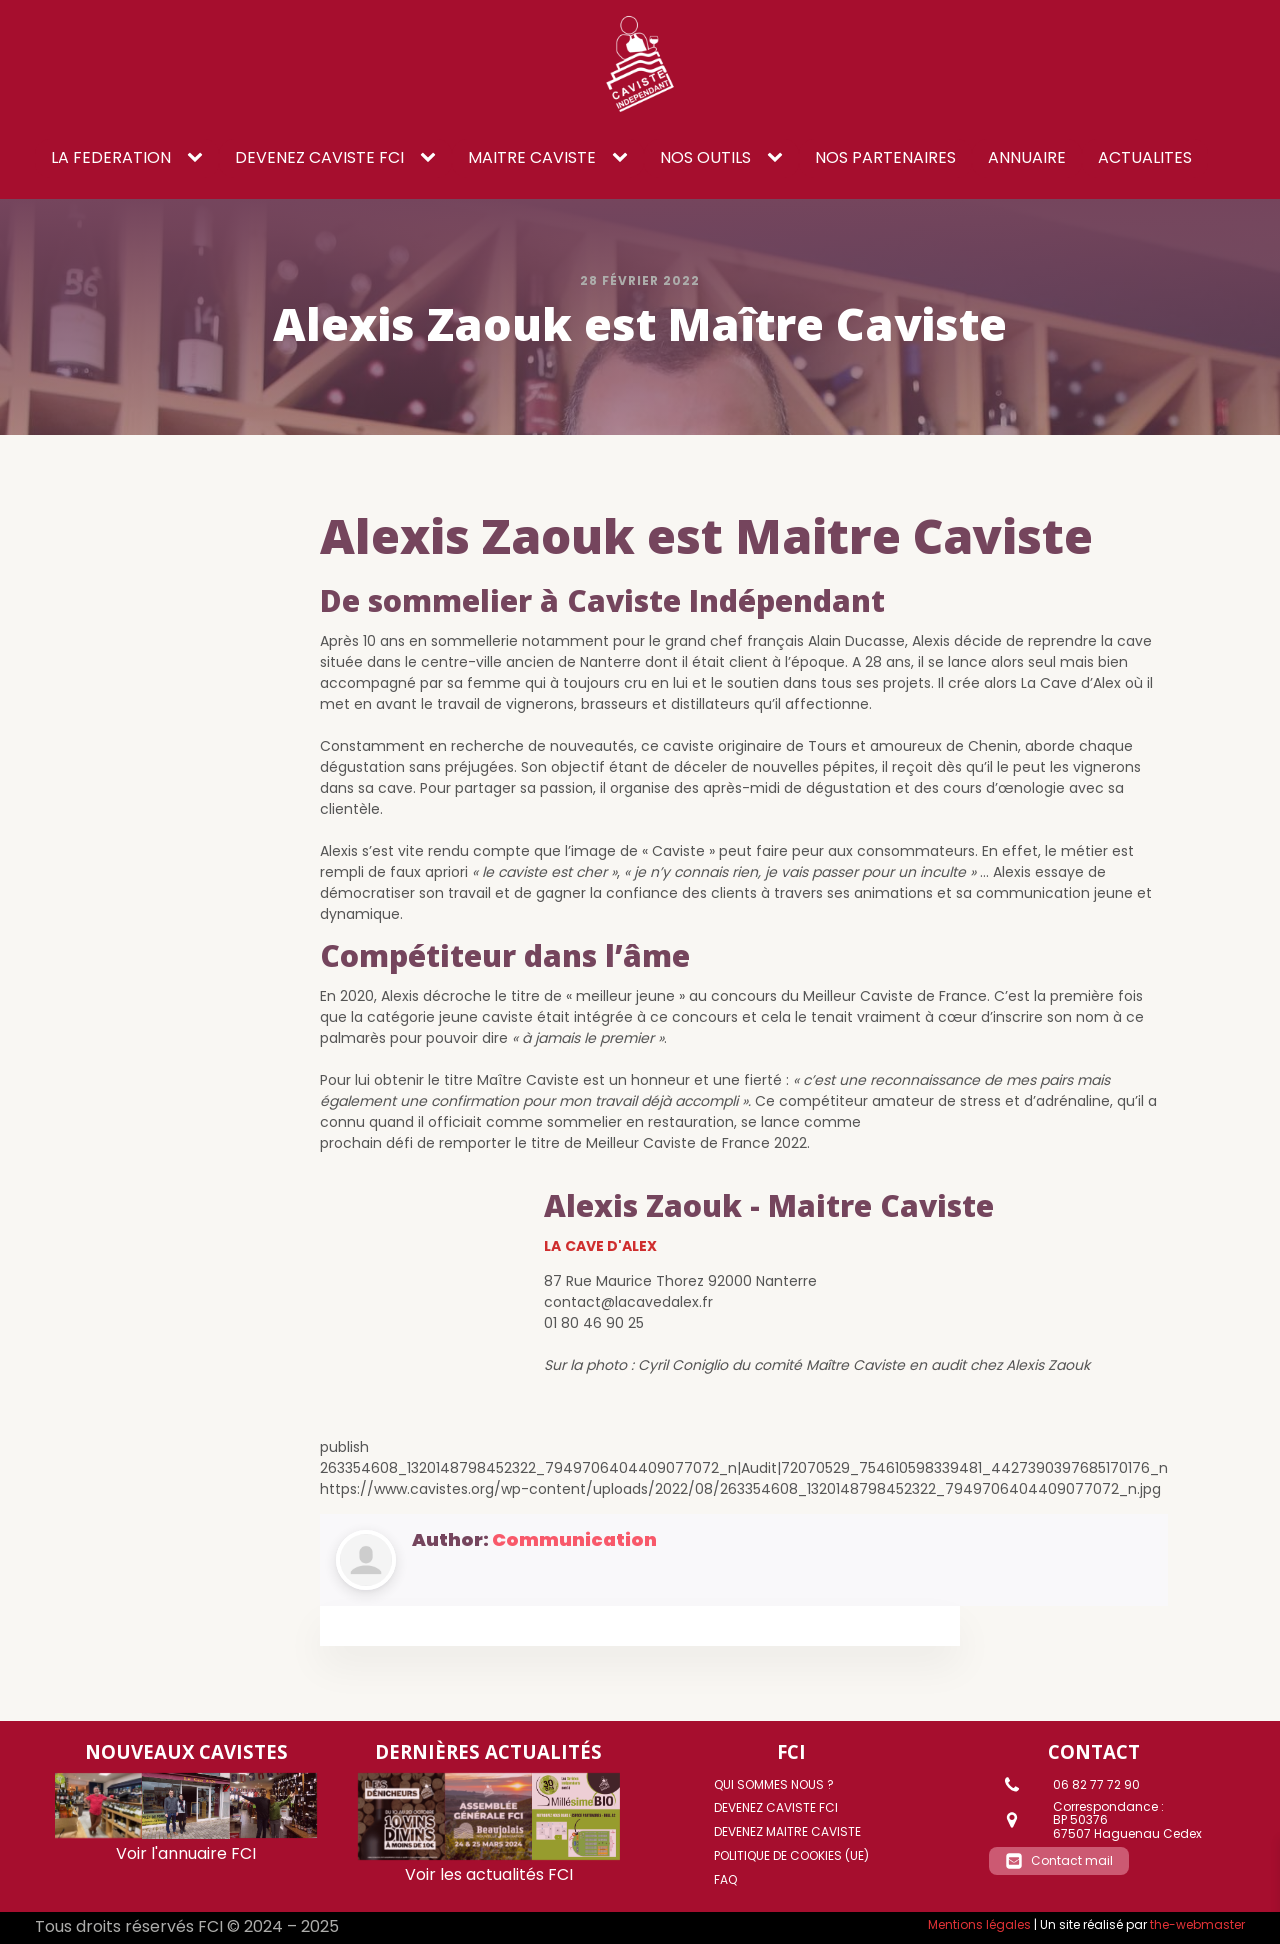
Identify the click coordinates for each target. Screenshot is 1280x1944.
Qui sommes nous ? (774, 1784)
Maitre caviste (532, 157)
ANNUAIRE (1027, 157)
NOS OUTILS (705, 157)
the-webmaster (1197, 1924)
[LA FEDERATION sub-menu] (199, 158)
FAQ (725, 1879)
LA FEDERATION (111, 157)
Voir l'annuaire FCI (186, 1853)
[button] (1059, 1861)
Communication (574, 1539)
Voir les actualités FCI (489, 1874)
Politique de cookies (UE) (791, 1855)
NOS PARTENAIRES (885, 157)
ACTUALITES (1145, 157)
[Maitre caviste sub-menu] (624, 158)
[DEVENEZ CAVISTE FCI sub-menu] (432, 158)
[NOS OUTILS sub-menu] (779, 158)
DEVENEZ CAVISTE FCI (319, 157)
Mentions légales (979, 1924)
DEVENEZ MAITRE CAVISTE (787, 1831)
